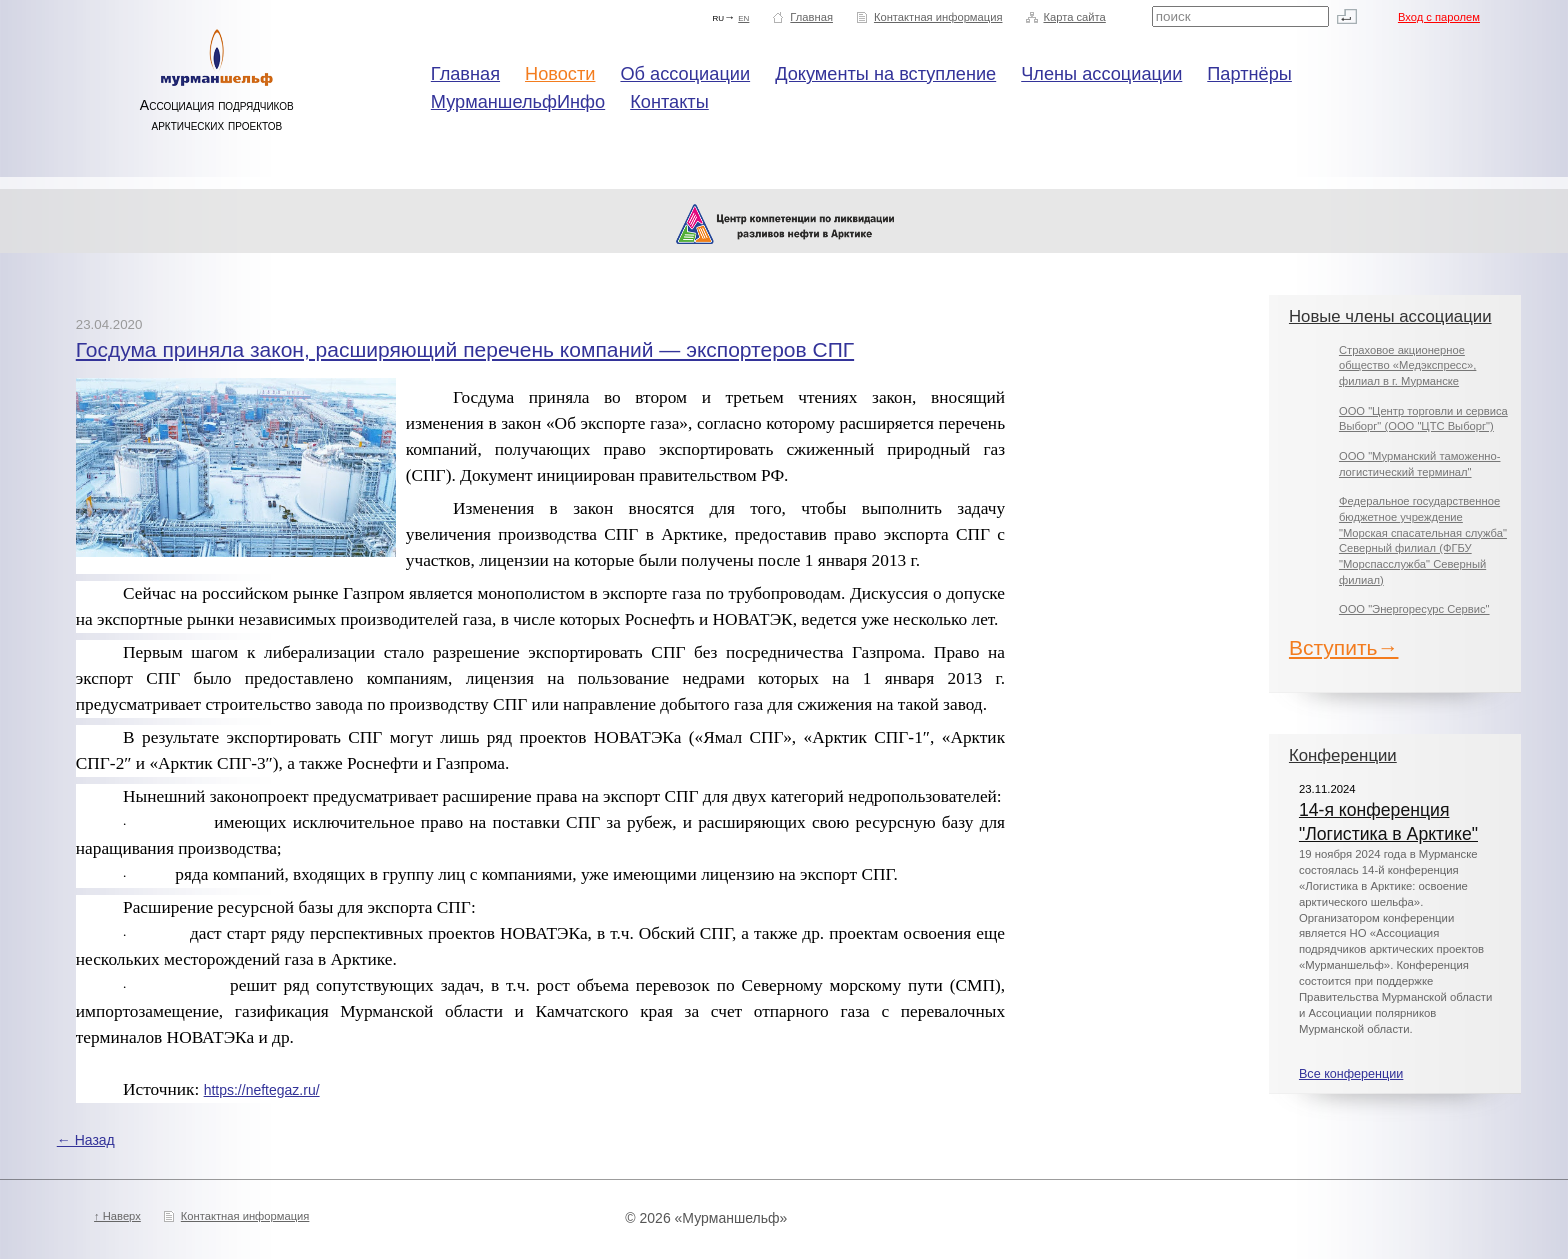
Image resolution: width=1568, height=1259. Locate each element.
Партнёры (1249, 74)
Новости (560, 74)
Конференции (1343, 755)
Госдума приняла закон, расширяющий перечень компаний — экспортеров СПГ (465, 349)
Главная (811, 17)
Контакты (669, 102)
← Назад (86, 1140)
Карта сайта (1074, 17)
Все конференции (1351, 1074)
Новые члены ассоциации (1390, 316)
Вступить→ (1344, 647)
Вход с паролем (1439, 17)
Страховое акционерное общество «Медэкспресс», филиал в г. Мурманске (1407, 365)
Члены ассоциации (1101, 74)
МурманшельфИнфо (518, 102)
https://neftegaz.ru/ (262, 1090)
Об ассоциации (685, 74)
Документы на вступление (885, 74)
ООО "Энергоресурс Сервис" (1414, 609)
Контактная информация (938, 17)
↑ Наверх (117, 1216)
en (743, 17)
